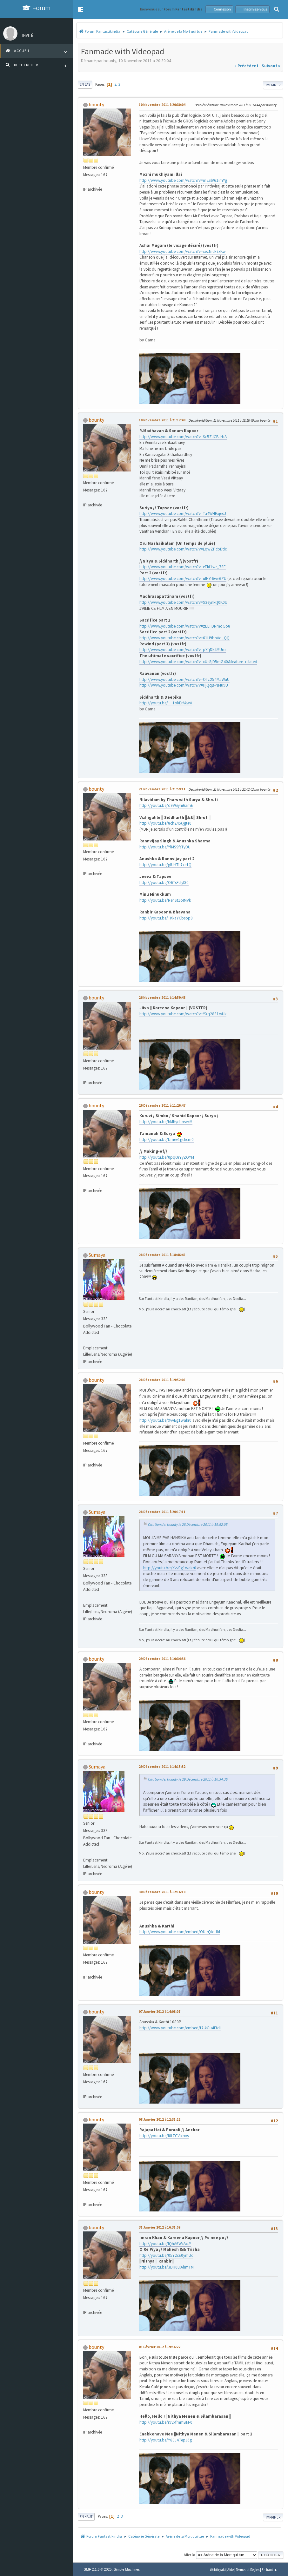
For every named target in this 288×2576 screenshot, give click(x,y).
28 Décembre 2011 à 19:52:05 (162, 1380)
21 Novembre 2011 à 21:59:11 (162, 789)
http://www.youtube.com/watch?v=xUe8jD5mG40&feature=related (198, 661)
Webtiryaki (218, 2569)
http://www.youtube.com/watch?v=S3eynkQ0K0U (183, 602)
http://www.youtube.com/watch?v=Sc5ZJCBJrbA (183, 436)
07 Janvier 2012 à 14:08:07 (159, 2011)
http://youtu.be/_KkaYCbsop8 (166, 918)
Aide (230, 2569)
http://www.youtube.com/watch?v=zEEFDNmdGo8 (184, 626)
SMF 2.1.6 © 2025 (98, 2569)
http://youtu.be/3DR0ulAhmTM (166, 2267)
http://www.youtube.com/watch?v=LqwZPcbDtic (183, 549)
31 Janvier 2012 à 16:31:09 (159, 2227)
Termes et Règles (247, 2569)
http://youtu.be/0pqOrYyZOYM (166, 1157)
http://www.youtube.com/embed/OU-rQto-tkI (179, 1931)
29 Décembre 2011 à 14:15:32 (162, 1766)
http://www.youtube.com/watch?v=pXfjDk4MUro (182, 649)
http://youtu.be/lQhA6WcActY (165, 2243)
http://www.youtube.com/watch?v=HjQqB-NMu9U (183, 685)
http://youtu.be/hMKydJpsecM (165, 1121)
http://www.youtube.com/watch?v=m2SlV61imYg (183, 180)
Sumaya (97, 1255)
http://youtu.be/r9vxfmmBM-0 (165, 2422)
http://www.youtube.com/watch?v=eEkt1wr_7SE (182, 567)
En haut (86, 2516)
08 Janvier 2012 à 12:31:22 (159, 2119)
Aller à (189, 2554)
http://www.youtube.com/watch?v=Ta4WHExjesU (182, 513)
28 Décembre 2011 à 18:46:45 (162, 1255)
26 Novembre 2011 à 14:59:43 (162, 997)
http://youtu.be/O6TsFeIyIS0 (164, 882)
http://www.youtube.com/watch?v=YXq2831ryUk (182, 1014)
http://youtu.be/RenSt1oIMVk (165, 900)
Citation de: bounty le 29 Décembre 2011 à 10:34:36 (188, 1779)
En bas (85, 84)
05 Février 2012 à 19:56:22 (159, 2347)
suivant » (271, 66)
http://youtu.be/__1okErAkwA (165, 703)
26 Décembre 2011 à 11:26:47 (162, 1105)
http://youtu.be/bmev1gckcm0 (166, 1139)
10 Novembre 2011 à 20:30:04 (162, 104)
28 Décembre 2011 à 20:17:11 (162, 1512)
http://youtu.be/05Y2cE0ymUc (166, 2255)
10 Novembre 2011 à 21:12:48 (162, 420)
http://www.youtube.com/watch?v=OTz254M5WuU (184, 679)
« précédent (246, 66)
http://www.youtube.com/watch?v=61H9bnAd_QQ (184, 638)
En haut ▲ (269, 2569)
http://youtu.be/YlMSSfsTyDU (165, 847)
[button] (80, 9)
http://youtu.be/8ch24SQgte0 (165, 823)
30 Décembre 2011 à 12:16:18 (162, 1892)
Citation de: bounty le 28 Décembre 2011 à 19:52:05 (188, 1524)
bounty (96, 104)
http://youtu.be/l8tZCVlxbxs (164, 2135)
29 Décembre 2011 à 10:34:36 (162, 1659)
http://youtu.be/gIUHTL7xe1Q (165, 864)
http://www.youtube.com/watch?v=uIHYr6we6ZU (182, 578)
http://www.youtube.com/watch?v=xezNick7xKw (182, 251)
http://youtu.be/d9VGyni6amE (166, 805)
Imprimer (273, 85)
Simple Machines (127, 2569)
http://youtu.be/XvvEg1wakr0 (165, 1420)
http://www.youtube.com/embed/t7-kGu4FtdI (180, 2028)
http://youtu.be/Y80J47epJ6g (165, 2440)
